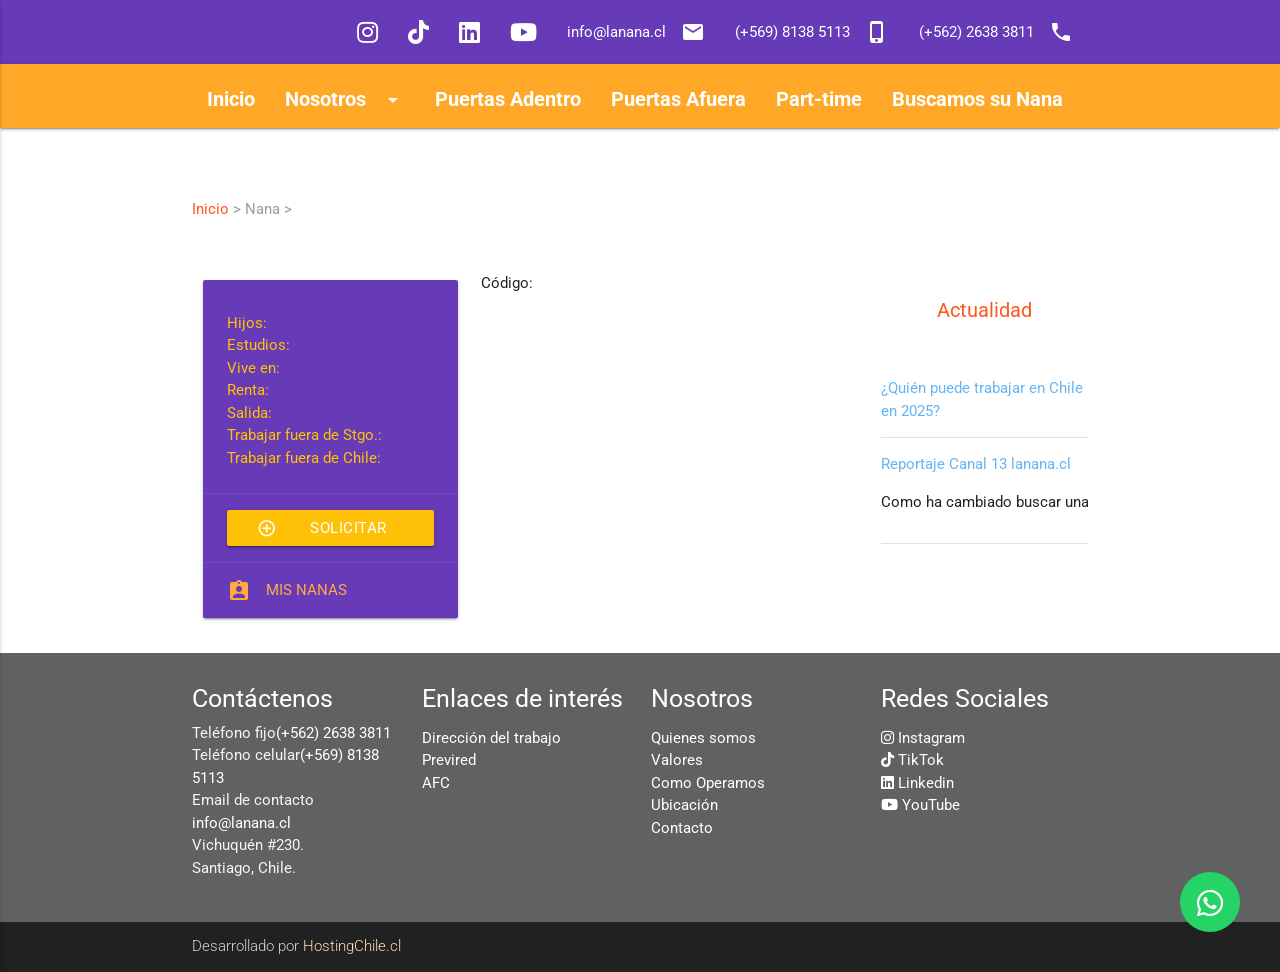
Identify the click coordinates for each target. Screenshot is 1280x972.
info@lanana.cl (241, 823)
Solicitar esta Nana (321, 528)
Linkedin (926, 783)
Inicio (210, 209)
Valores (677, 760)
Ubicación (684, 805)
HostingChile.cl (352, 946)
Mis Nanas (306, 590)
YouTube (931, 805)
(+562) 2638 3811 (333, 733)
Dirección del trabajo (491, 738)
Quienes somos (703, 738)
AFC (436, 783)
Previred (449, 760)
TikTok (921, 760)
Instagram (931, 738)
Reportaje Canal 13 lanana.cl (976, 464)
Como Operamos (708, 783)
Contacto (682, 828)
